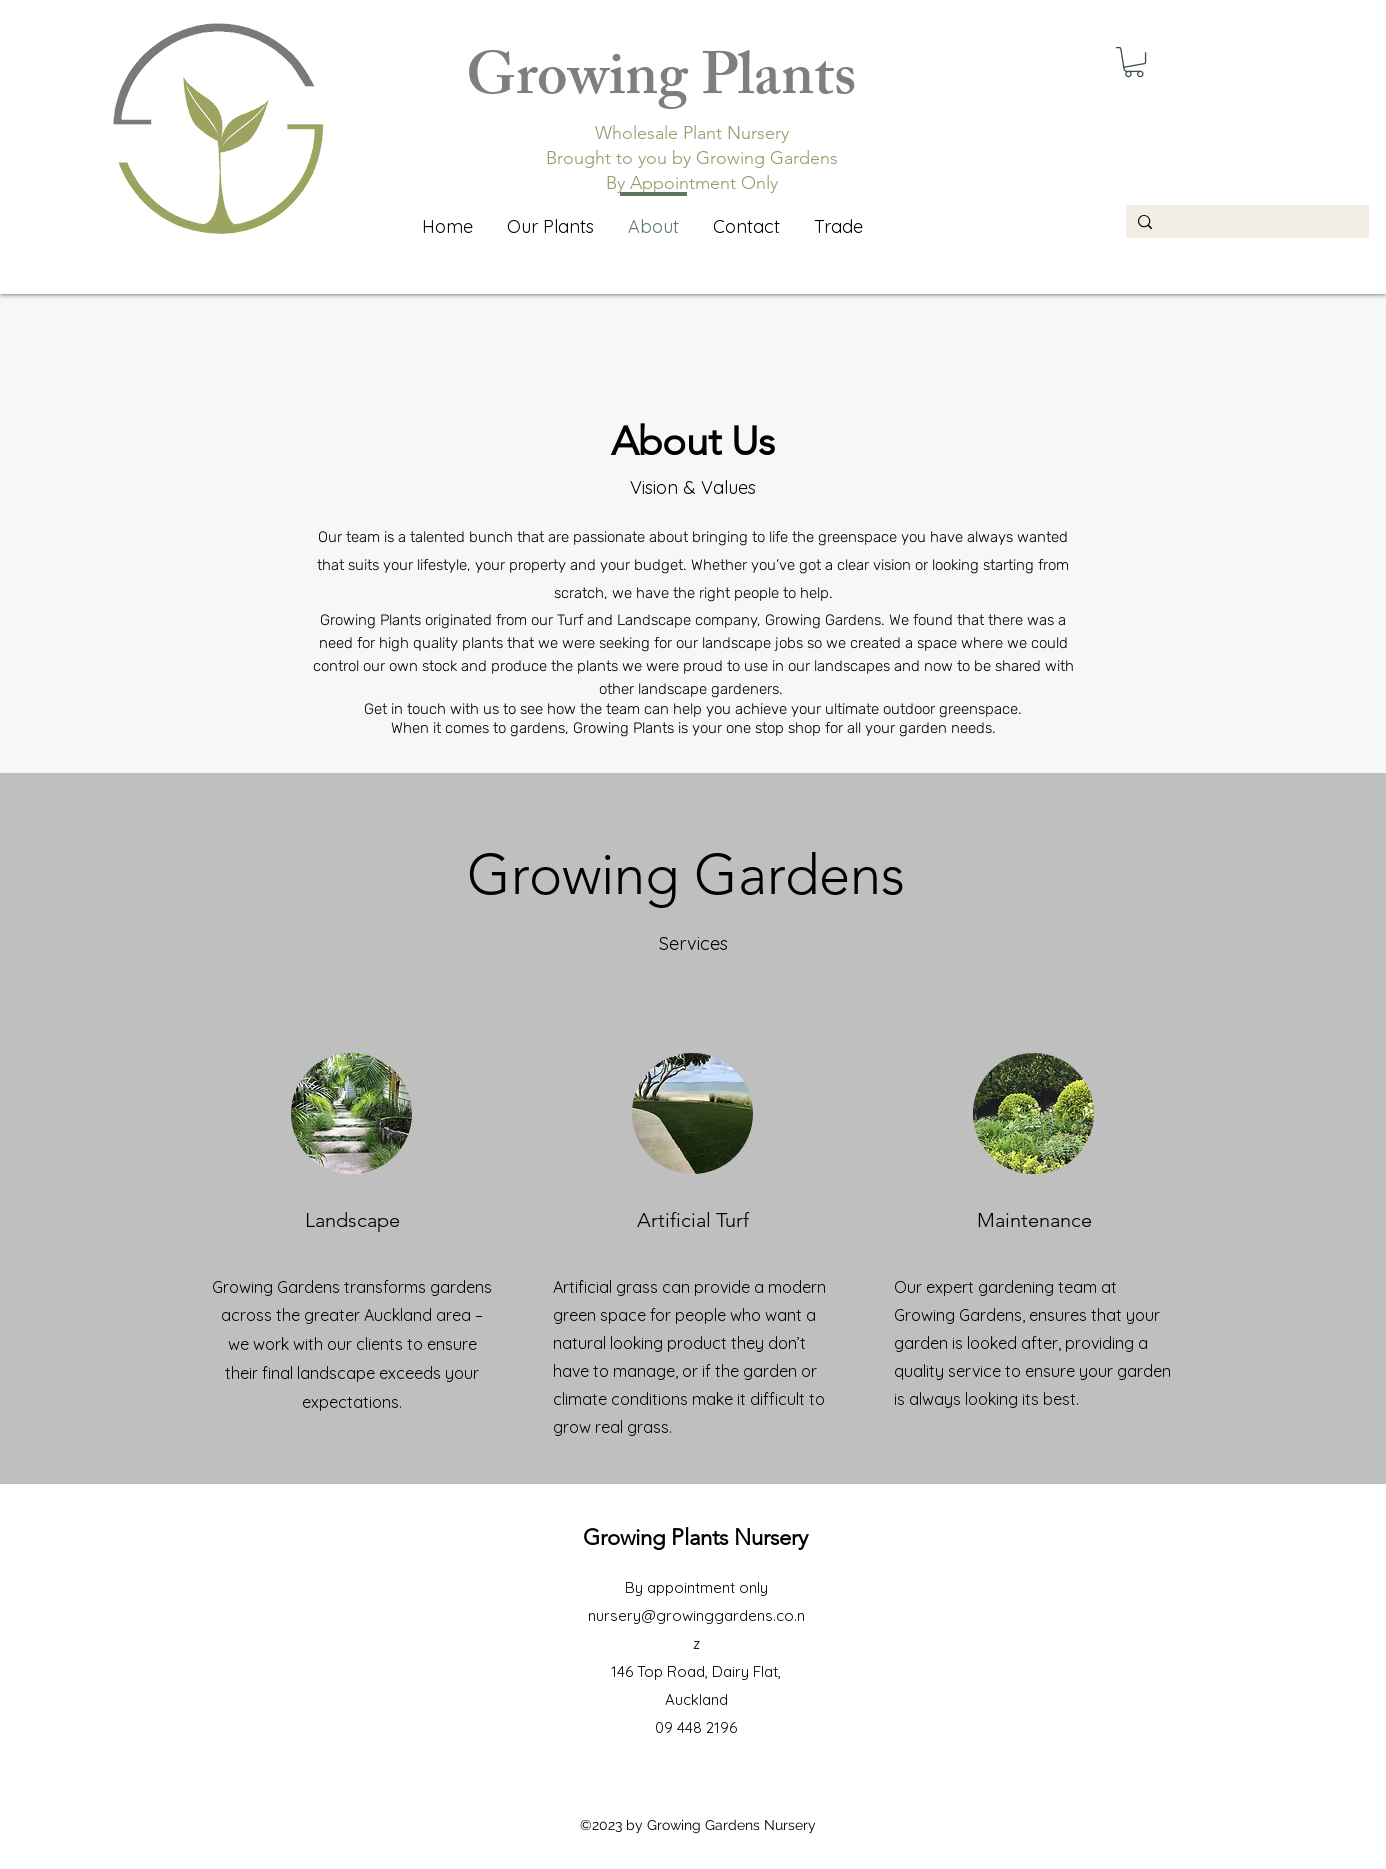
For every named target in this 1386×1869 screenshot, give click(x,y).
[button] (1134, 62)
